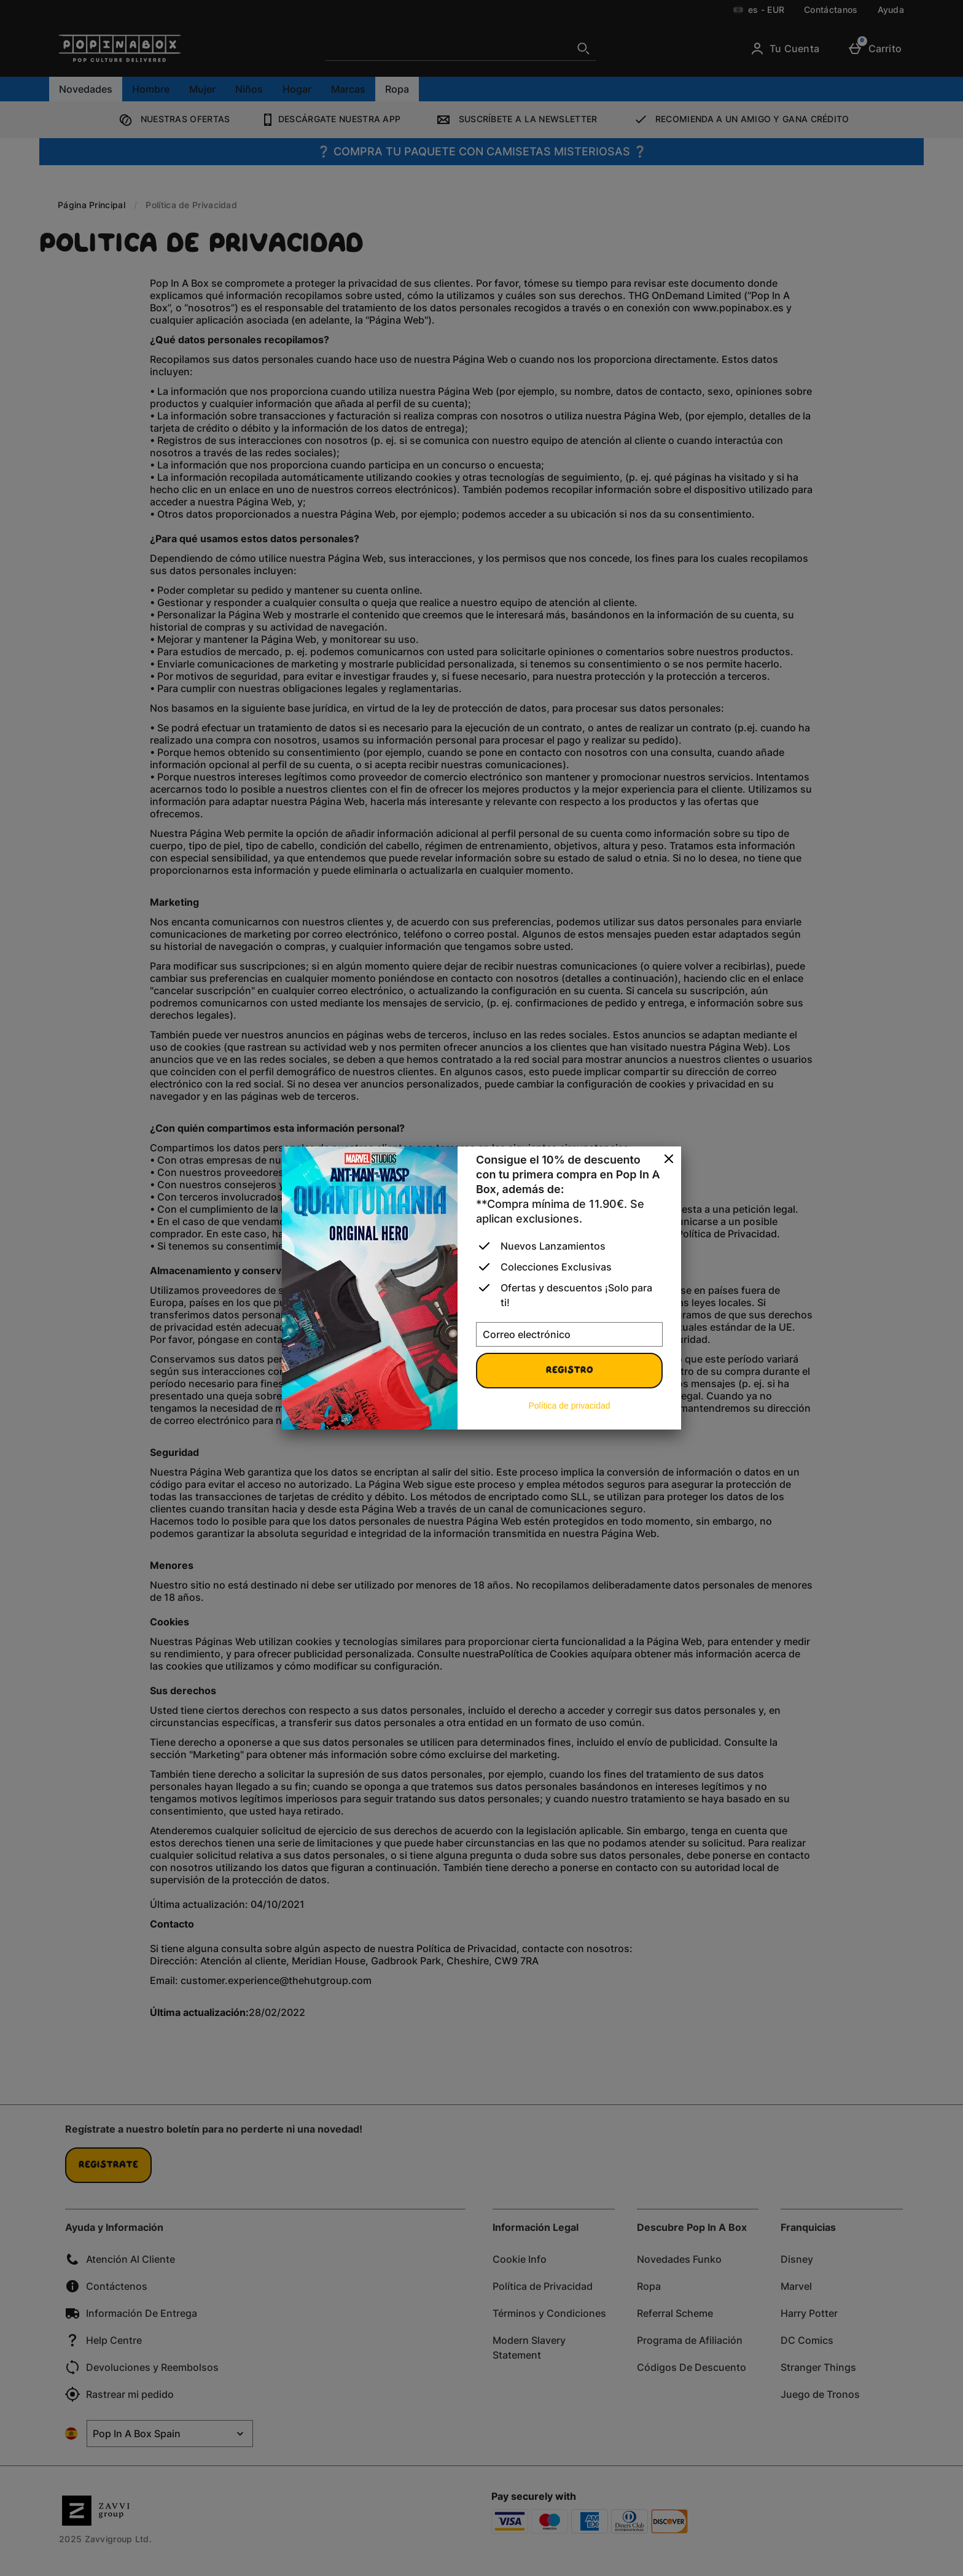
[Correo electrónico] (569, 1334)
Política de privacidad (569, 1406)
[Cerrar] (669, 1159)
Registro (569, 1370)
